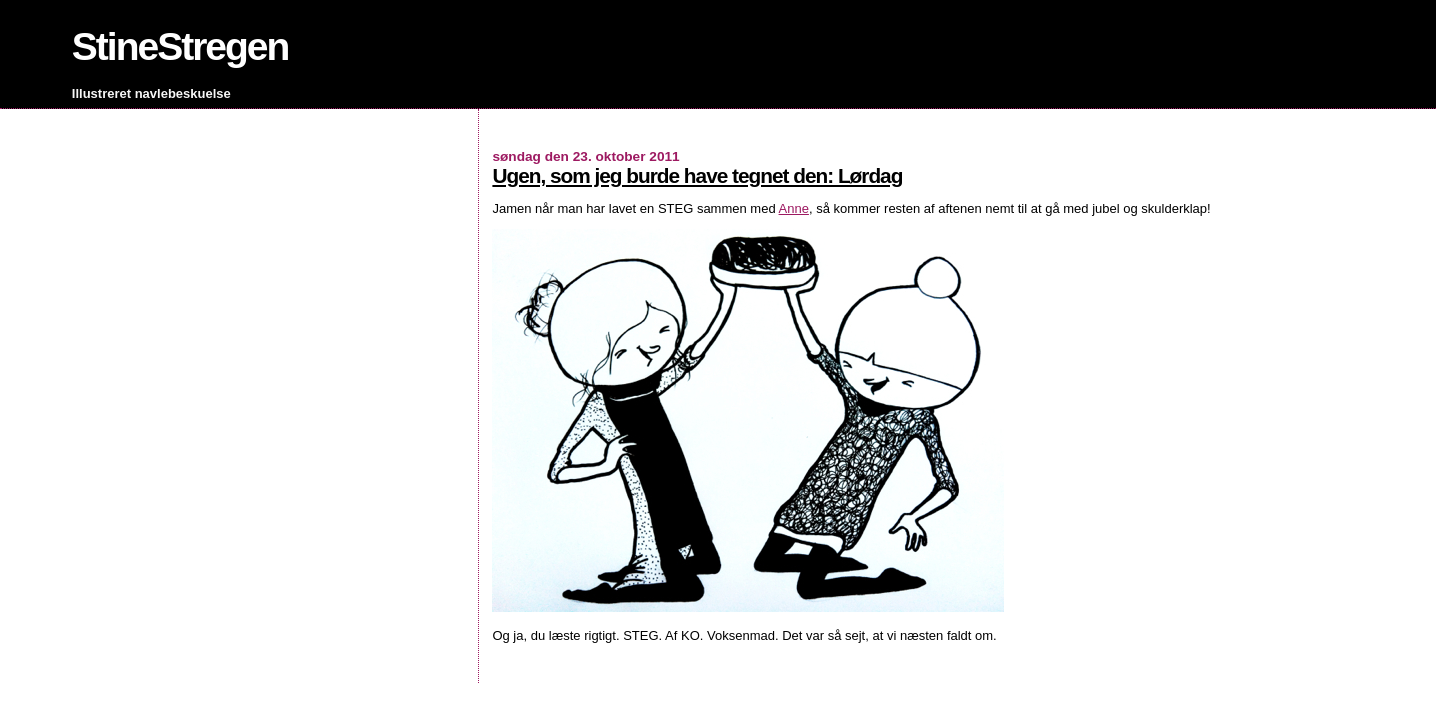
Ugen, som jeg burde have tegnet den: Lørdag (697, 175)
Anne (794, 208)
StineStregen (180, 46)
